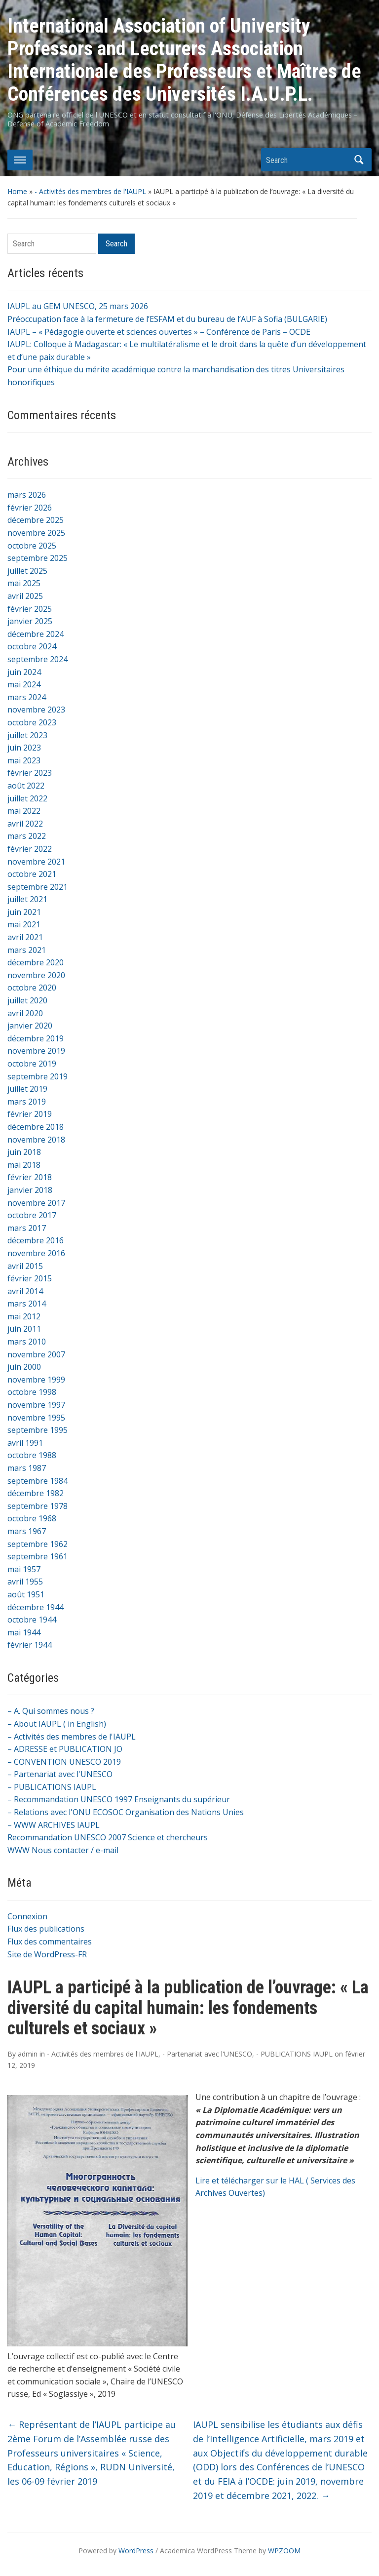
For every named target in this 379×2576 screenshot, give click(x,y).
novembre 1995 (36, 1417)
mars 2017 (26, 1228)
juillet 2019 (27, 1088)
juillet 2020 (27, 1000)
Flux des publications (45, 1928)
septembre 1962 (37, 1544)
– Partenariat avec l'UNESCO (60, 1774)
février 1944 (29, 1644)
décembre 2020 (35, 962)
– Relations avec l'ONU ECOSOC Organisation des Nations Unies (125, 1812)
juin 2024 (24, 672)
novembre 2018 (36, 1139)
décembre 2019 (35, 1038)
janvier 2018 (29, 1190)
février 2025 (29, 608)
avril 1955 (25, 1581)
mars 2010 (26, 1341)
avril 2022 (25, 823)
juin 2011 (24, 1328)
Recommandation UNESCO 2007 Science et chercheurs (107, 1837)
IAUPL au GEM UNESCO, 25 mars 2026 (77, 306)
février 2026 (29, 507)
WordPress (135, 2550)
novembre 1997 (36, 1404)
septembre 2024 (37, 659)
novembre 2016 (36, 1253)
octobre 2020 (31, 987)
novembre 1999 (36, 1379)
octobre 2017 (31, 1215)
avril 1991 (25, 1442)
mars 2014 (26, 1303)
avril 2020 (25, 1013)
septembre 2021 (37, 886)
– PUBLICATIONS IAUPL (51, 1787)
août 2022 (25, 785)
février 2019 (29, 1114)
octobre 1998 (31, 1392)
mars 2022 (26, 836)
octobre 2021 (31, 874)
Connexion (27, 1916)
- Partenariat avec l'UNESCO (207, 2054)
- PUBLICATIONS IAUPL (294, 2054)
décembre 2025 (35, 520)
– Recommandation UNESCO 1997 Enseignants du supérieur (118, 1799)
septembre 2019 (37, 1076)
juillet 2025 (27, 570)
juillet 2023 (27, 735)
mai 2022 (23, 810)
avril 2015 (25, 1266)
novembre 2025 (36, 532)
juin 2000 (24, 1366)
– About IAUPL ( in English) (56, 1723)
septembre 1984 (37, 1480)
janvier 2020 (29, 1025)
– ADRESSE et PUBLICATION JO (64, 1749)
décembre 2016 (35, 1240)
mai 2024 (23, 684)
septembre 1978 (37, 1506)
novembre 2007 (36, 1354)
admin (28, 2054)
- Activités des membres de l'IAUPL (90, 191)
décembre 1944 (35, 1607)
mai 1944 (23, 1632)
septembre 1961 (37, 1556)
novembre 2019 (36, 1050)
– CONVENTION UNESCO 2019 (64, 1761)
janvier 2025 (29, 621)
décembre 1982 (35, 1493)
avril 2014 (25, 1291)
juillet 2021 (27, 899)
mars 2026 (26, 494)
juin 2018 (24, 1152)
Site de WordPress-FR (47, 1954)
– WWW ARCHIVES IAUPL (53, 1825)
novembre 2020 (36, 975)
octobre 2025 (31, 545)
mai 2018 (23, 1164)
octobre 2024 (31, 646)
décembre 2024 (35, 634)
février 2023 (29, 772)
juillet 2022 (27, 798)
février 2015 (29, 1278)
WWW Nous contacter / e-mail (62, 1850)
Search (359, 160)
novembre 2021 (36, 861)
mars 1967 (26, 1531)
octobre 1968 (31, 1518)
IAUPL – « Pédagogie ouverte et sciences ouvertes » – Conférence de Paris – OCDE (158, 331)
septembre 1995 (37, 1430)
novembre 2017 (36, 1202)
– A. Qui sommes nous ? (50, 1710)
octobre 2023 (31, 722)
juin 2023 (24, 747)
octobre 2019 (31, 1063)
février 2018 (29, 1177)
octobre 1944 (31, 1619)
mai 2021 (23, 924)
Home (17, 191)
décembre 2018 (35, 1126)
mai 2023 (23, 760)
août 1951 (25, 1594)
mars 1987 (26, 1468)
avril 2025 (25, 596)
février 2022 (29, 848)
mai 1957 (23, 1569)
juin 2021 (24, 912)
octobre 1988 (31, 1455)
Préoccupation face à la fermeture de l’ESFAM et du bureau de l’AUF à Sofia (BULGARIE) (167, 319)
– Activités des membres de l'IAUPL (71, 1736)
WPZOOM (284, 2550)
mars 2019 (26, 1101)
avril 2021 (25, 937)
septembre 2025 (37, 558)
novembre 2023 (36, 709)
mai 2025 (23, 583)
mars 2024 (26, 697)
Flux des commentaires (49, 1941)
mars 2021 (26, 950)
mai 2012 (23, 1316)
